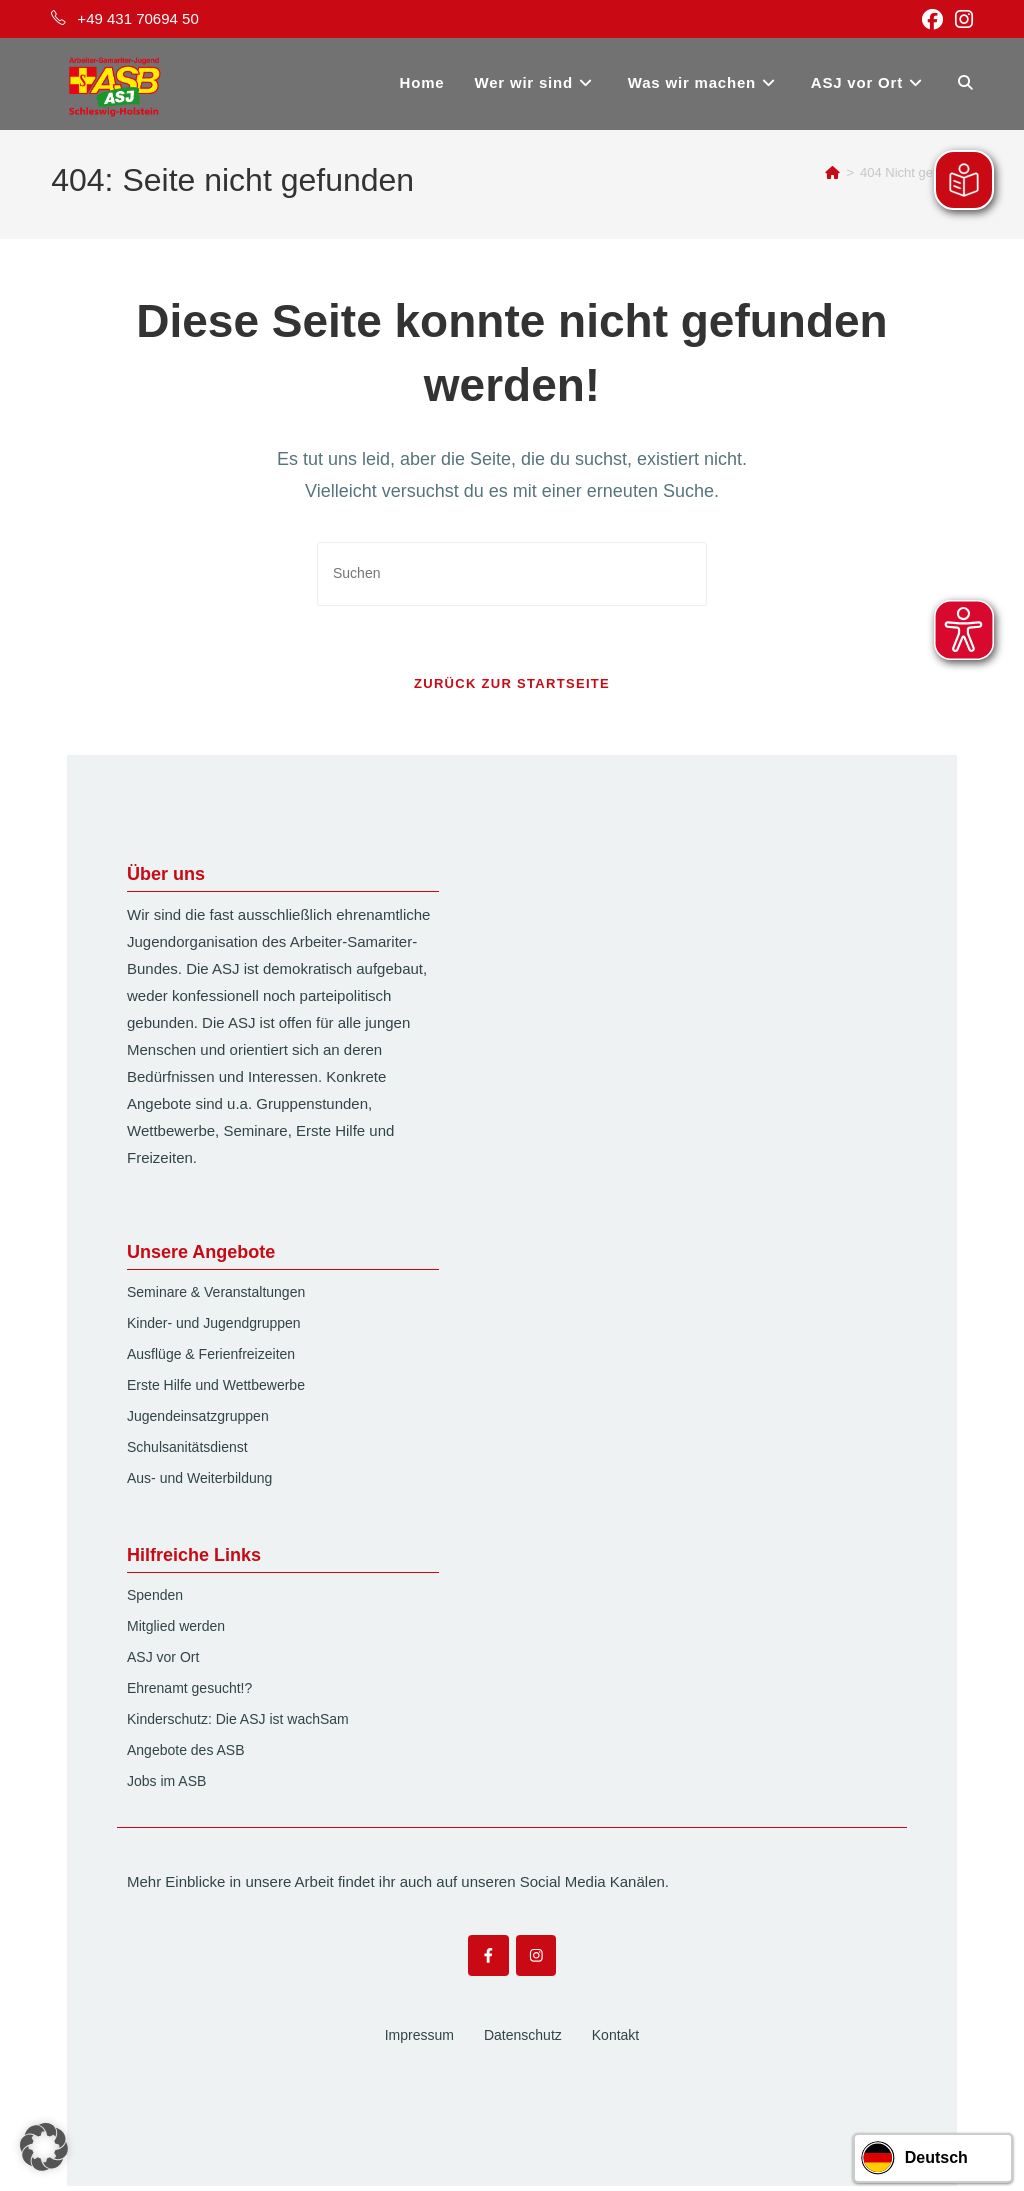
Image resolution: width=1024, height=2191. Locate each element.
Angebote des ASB (186, 1754)
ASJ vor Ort (163, 1661)
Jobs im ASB (166, 1785)
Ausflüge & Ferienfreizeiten (211, 1358)
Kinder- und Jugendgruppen (214, 1327)
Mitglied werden (176, 1630)
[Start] (832, 172)
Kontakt (615, 2040)
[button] (44, 2147)
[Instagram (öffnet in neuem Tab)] (961, 19)
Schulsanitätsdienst (187, 1451)
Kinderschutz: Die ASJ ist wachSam (238, 1723)
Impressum (419, 2040)
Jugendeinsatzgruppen (198, 1420)
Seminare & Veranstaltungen (216, 1296)
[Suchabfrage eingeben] (512, 573)
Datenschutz (523, 2040)
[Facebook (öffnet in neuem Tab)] (932, 19)
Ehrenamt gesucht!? (189, 1692)
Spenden (155, 1599)
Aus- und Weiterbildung (199, 1482)
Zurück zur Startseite (512, 687)
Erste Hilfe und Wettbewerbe (216, 1389)
